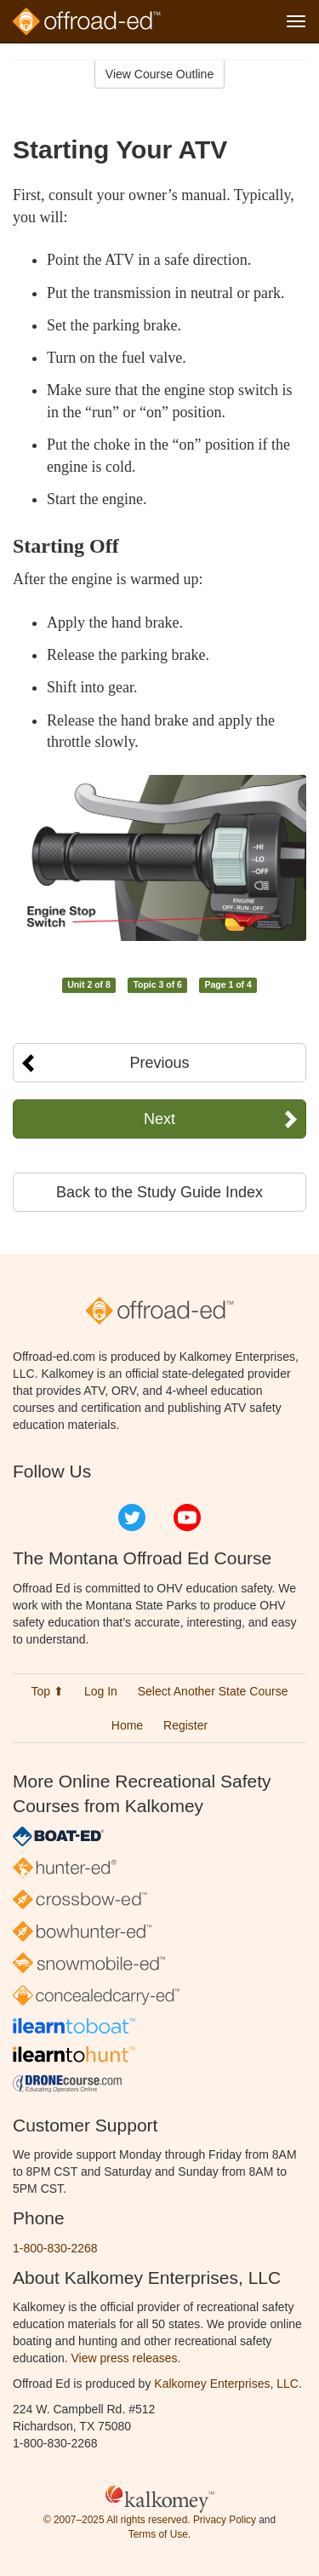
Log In (100, 1691)
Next (159, 1118)
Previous (159, 1062)
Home (127, 1725)
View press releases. (126, 2358)
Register (185, 1725)
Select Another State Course (213, 1691)
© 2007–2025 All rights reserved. (117, 2520)
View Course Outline (159, 74)
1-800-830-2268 (55, 2248)
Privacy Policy (224, 2520)
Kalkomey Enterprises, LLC (226, 2383)
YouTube (187, 1517)
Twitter (131, 1517)
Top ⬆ (47, 1691)
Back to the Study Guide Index (159, 1192)
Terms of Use (158, 2534)
